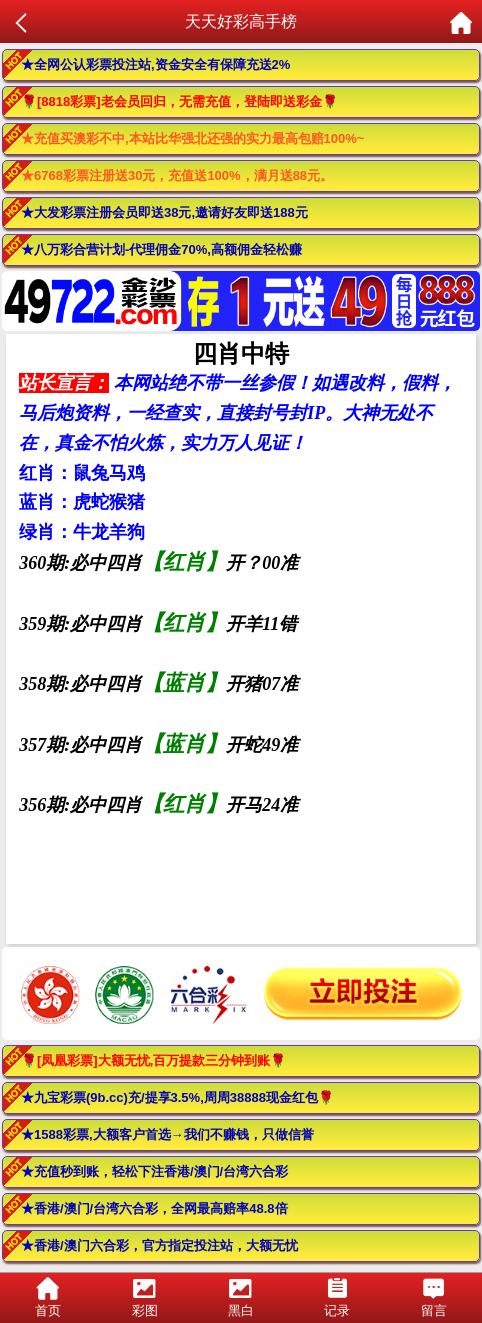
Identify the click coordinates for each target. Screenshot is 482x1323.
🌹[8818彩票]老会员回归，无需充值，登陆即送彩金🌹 (179, 101)
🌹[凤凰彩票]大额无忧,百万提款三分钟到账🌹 (153, 1060)
